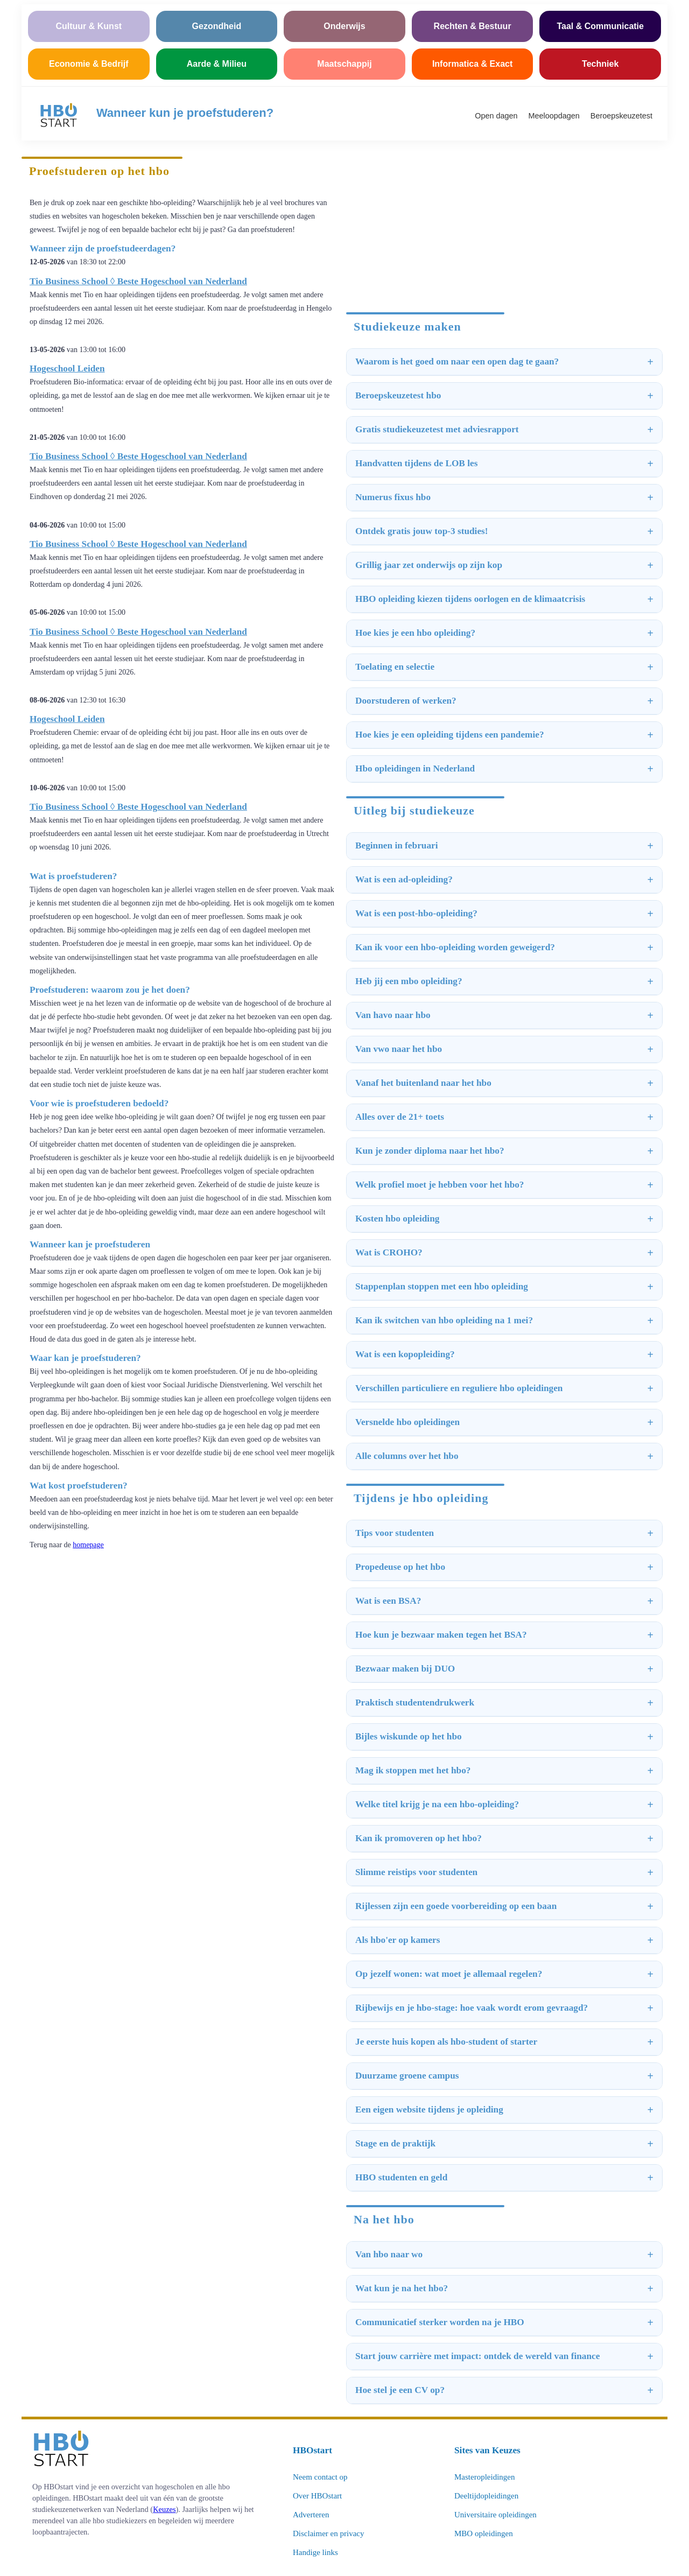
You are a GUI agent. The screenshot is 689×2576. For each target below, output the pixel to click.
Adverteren (311, 2514)
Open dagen (496, 115)
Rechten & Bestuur (472, 26)
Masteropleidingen (484, 2477)
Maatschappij (344, 63)
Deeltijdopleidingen (486, 2495)
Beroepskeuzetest (621, 115)
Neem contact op (320, 2477)
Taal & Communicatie (600, 26)
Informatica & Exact (472, 63)
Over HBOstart (317, 2495)
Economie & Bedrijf (89, 63)
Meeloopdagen (554, 115)
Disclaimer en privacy (328, 2533)
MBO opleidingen (483, 2533)
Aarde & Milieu (217, 63)
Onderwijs (344, 26)
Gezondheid (217, 26)
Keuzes (164, 2509)
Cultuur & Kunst (88, 26)
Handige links (315, 2552)
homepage (88, 1545)
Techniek (600, 63)
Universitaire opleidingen (495, 2514)
